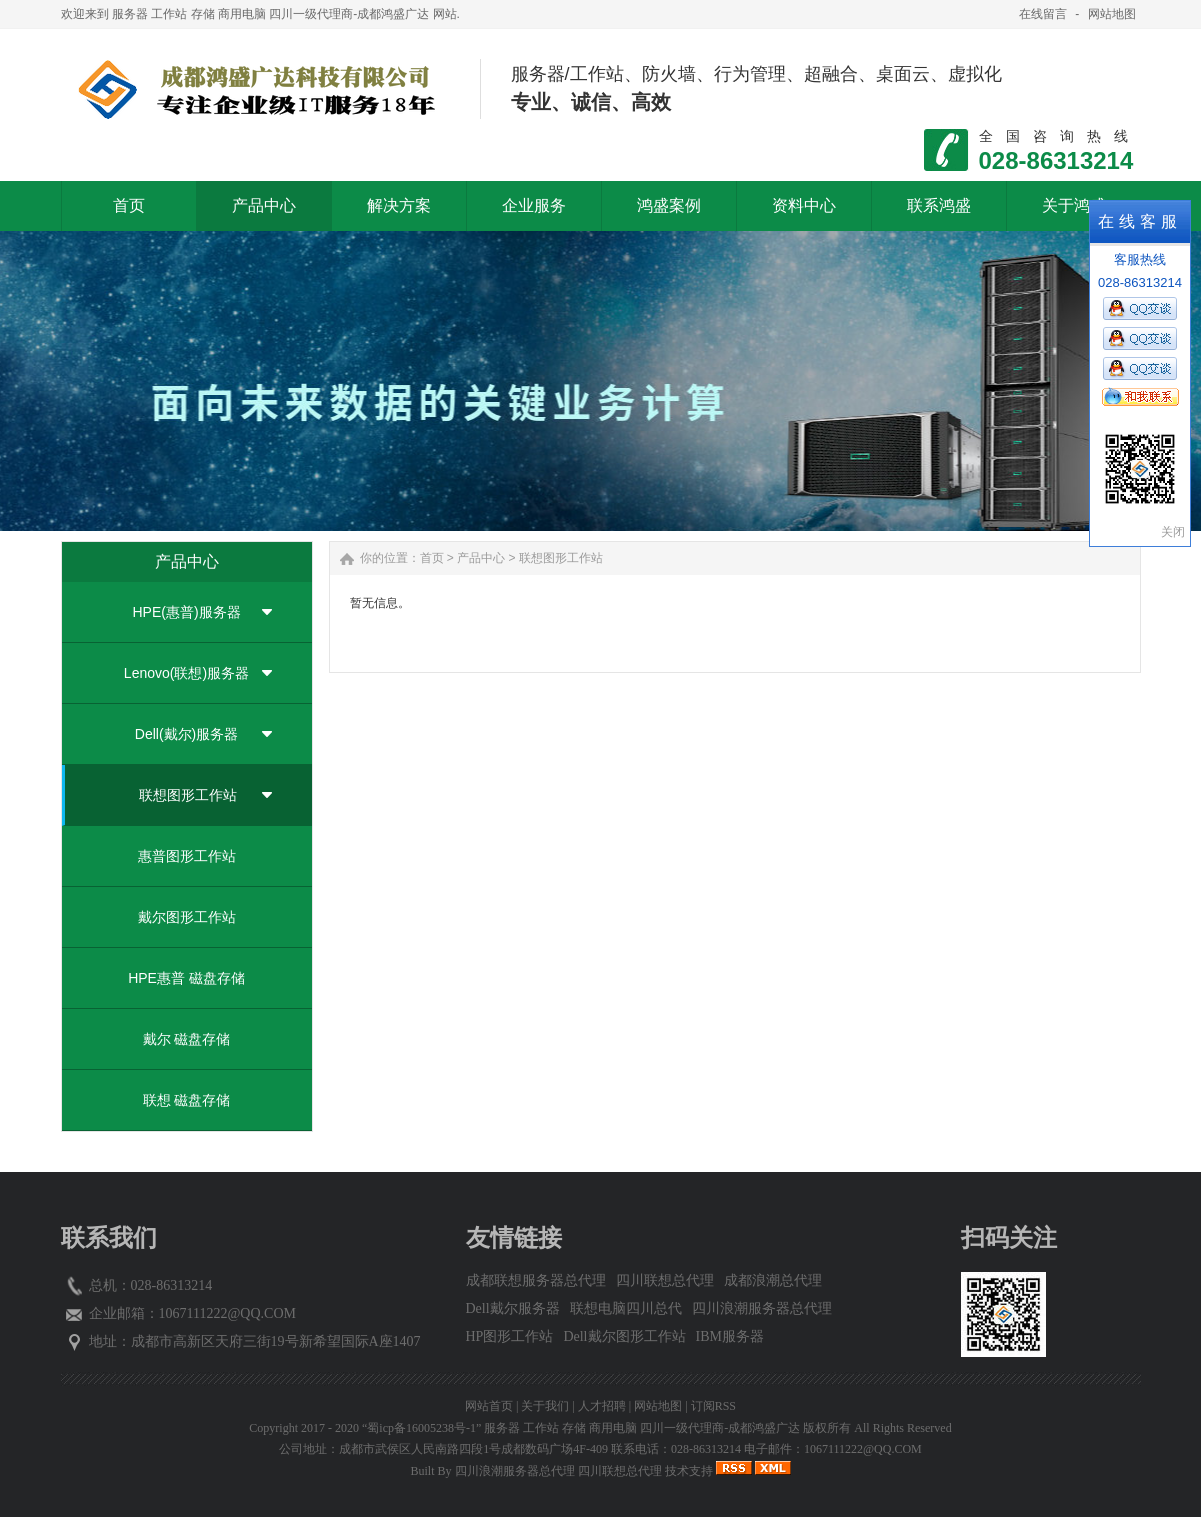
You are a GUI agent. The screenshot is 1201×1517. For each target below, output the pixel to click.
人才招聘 (602, 1406)
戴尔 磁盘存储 (187, 1039)
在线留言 (1043, 14)
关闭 (1173, 532)
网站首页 (489, 1406)
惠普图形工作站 (187, 856)
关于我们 (545, 1406)
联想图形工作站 (188, 795)
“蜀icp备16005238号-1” (421, 1428)
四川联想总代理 (665, 1280)
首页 (432, 558)
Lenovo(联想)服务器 (186, 673)
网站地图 (1112, 14)
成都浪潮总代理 (773, 1280)
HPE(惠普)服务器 (186, 612)
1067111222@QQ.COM (227, 1313)
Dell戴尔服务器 (513, 1308)
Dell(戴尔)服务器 (186, 734)
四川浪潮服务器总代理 (762, 1308)
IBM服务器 (730, 1336)
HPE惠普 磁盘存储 (186, 978)
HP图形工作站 (510, 1336)
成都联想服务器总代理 (536, 1280)
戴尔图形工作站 (187, 917)
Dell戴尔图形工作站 (624, 1336)
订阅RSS (713, 1406)
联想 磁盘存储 (187, 1100)
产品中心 (481, 558)
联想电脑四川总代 (626, 1308)
